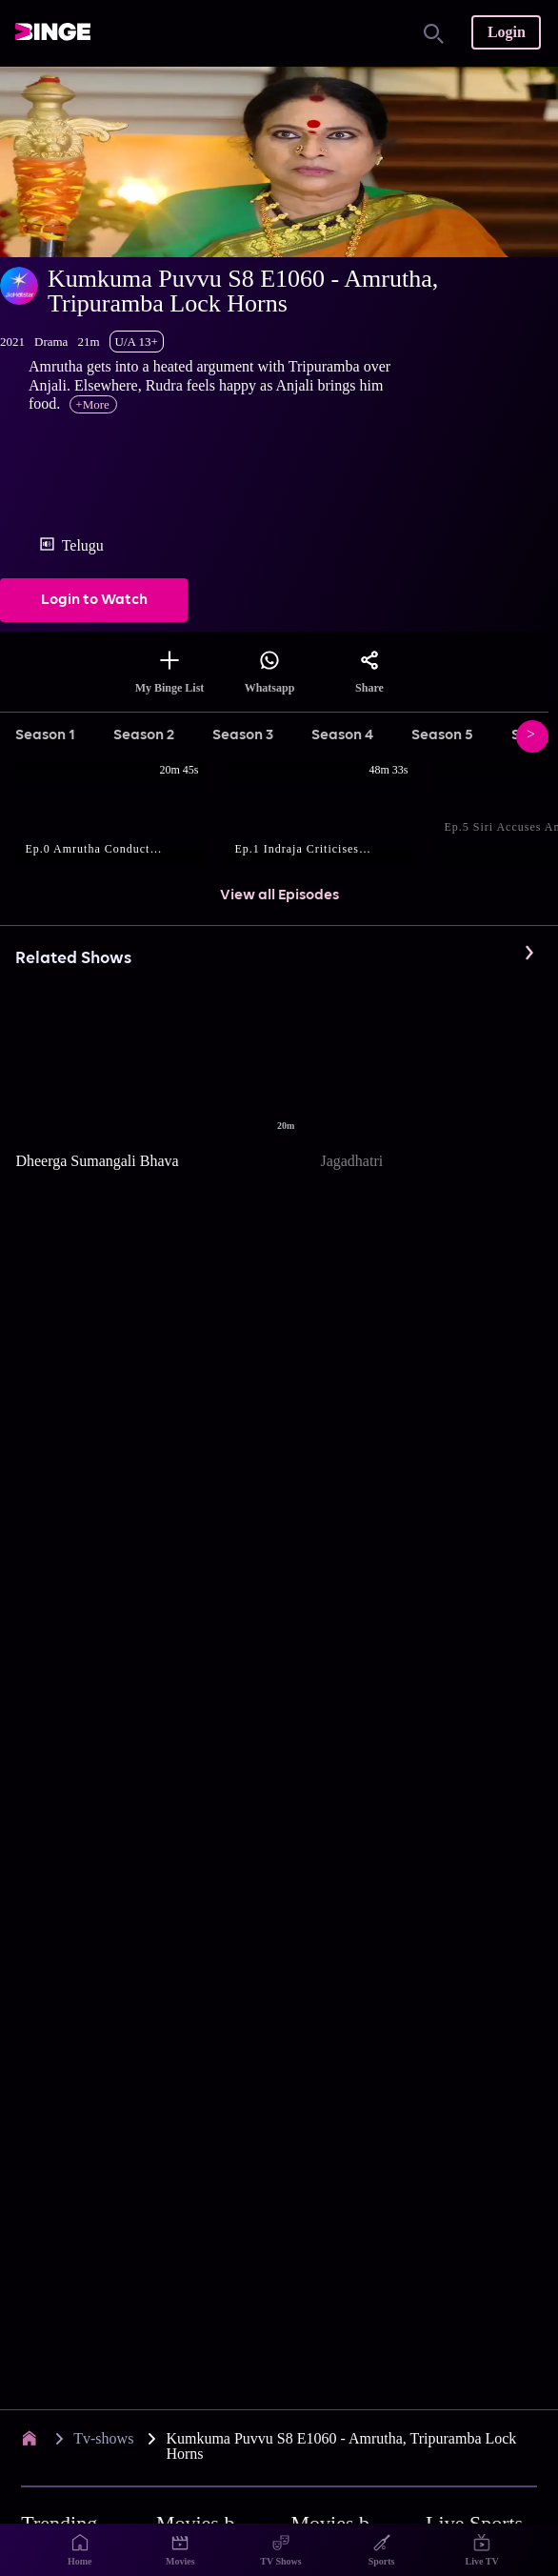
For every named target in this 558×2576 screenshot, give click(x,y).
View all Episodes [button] (279, 895)
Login (507, 32)
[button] (120, 813)
